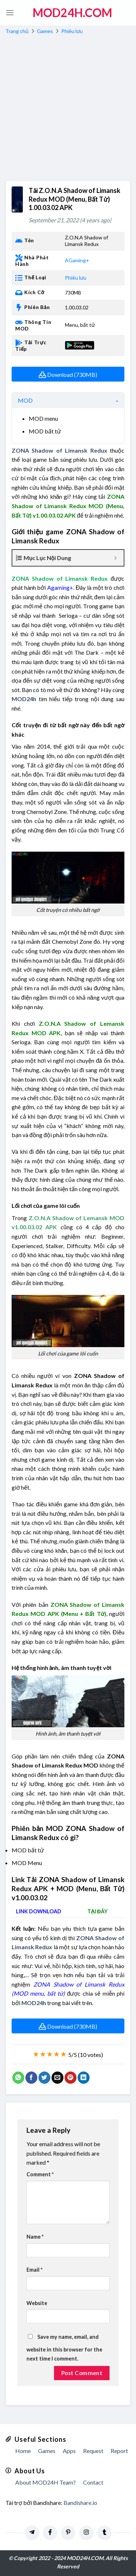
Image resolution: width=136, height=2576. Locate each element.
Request (93, 2450)
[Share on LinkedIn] (84, 2077)
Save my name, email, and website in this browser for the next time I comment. (64, 2348)
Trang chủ (17, 31)
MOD (25, 400)
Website (36, 2303)
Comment (40, 2174)
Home (23, 2450)
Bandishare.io (80, 2502)
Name (35, 2237)
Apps (69, 2450)
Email (34, 2270)
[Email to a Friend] (57, 2077)
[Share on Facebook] (31, 2077)
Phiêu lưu (72, 31)
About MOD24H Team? (45, 2482)
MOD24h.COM (72, 12)
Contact (93, 2482)
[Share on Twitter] (44, 2077)
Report (119, 2450)
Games (45, 31)
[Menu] (9, 12)
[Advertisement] (68, 109)
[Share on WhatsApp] (18, 2077)
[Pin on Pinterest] (71, 2077)
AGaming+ (77, 260)
